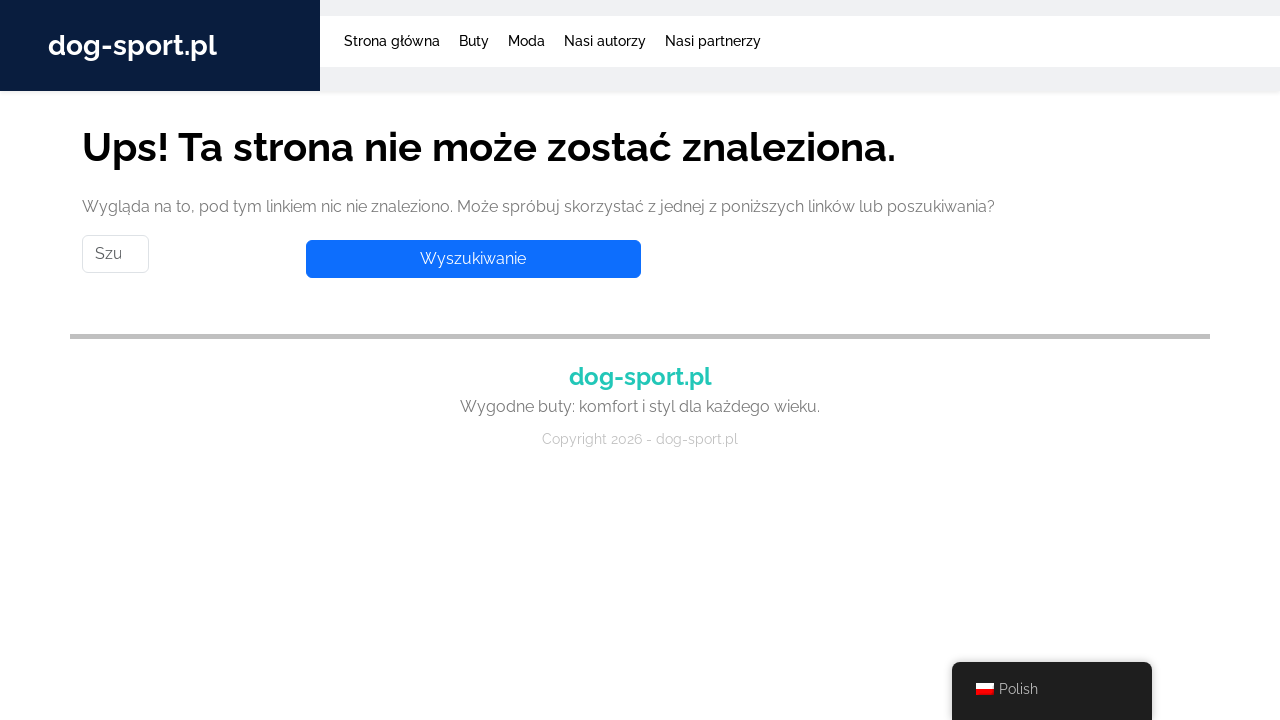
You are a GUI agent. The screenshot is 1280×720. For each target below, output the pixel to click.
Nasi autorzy (605, 41)
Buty (474, 41)
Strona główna (392, 41)
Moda (526, 41)
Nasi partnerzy (713, 41)
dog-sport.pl (132, 45)
